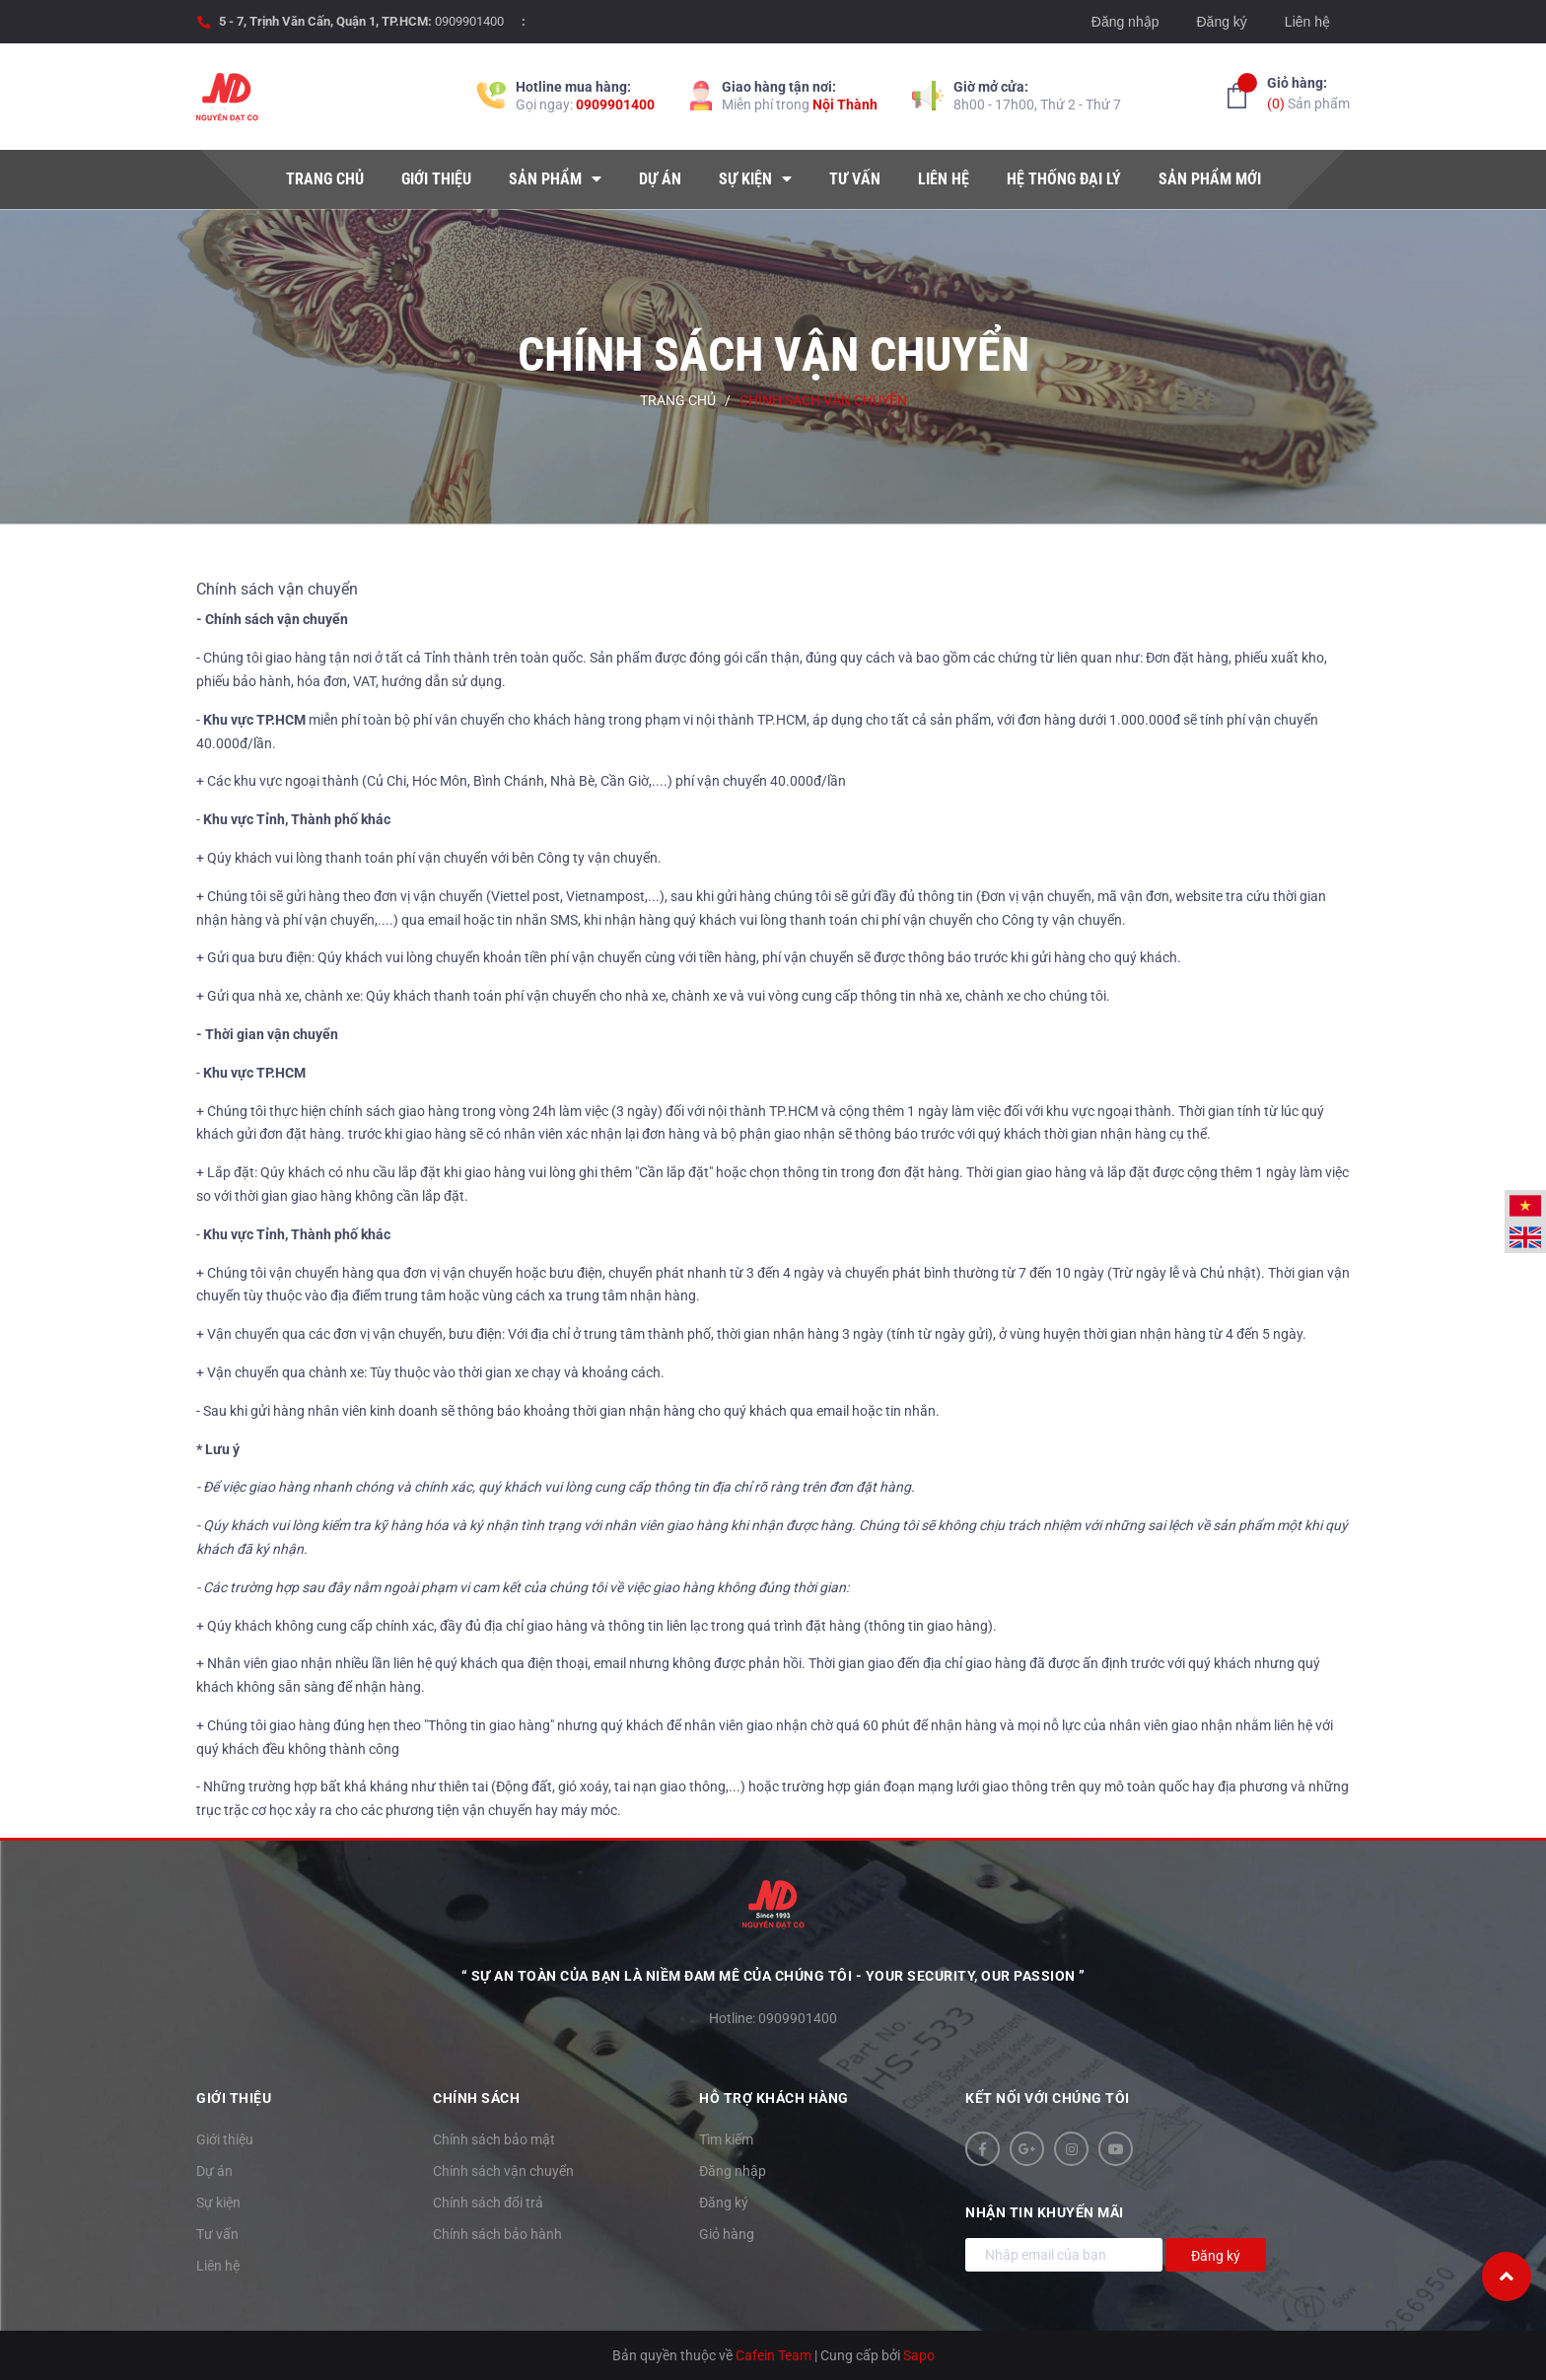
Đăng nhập (1125, 22)
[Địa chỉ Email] (1063, 2255)
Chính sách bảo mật (494, 2139)
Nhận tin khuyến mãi (1044, 2212)
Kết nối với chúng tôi (1047, 2098)
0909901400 (469, 21)
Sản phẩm (1308, 92)
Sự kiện (218, 2202)
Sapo (919, 2355)
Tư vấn (217, 2234)
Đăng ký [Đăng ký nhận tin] (1215, 2256)
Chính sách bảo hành (497, 2234)
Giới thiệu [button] (233, 2098)
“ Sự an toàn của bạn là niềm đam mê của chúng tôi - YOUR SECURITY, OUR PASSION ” (773, 1976)
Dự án (214, 2171)
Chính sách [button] (476, 2098)
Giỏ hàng (726, 2234)
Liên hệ (1307, 22)
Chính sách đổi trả (488, 2202)
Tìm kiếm (726, 2139)
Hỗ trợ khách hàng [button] (774, 2098)
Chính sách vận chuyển (277, 589)
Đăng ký (1221, 22)
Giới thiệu (224, 2139)
